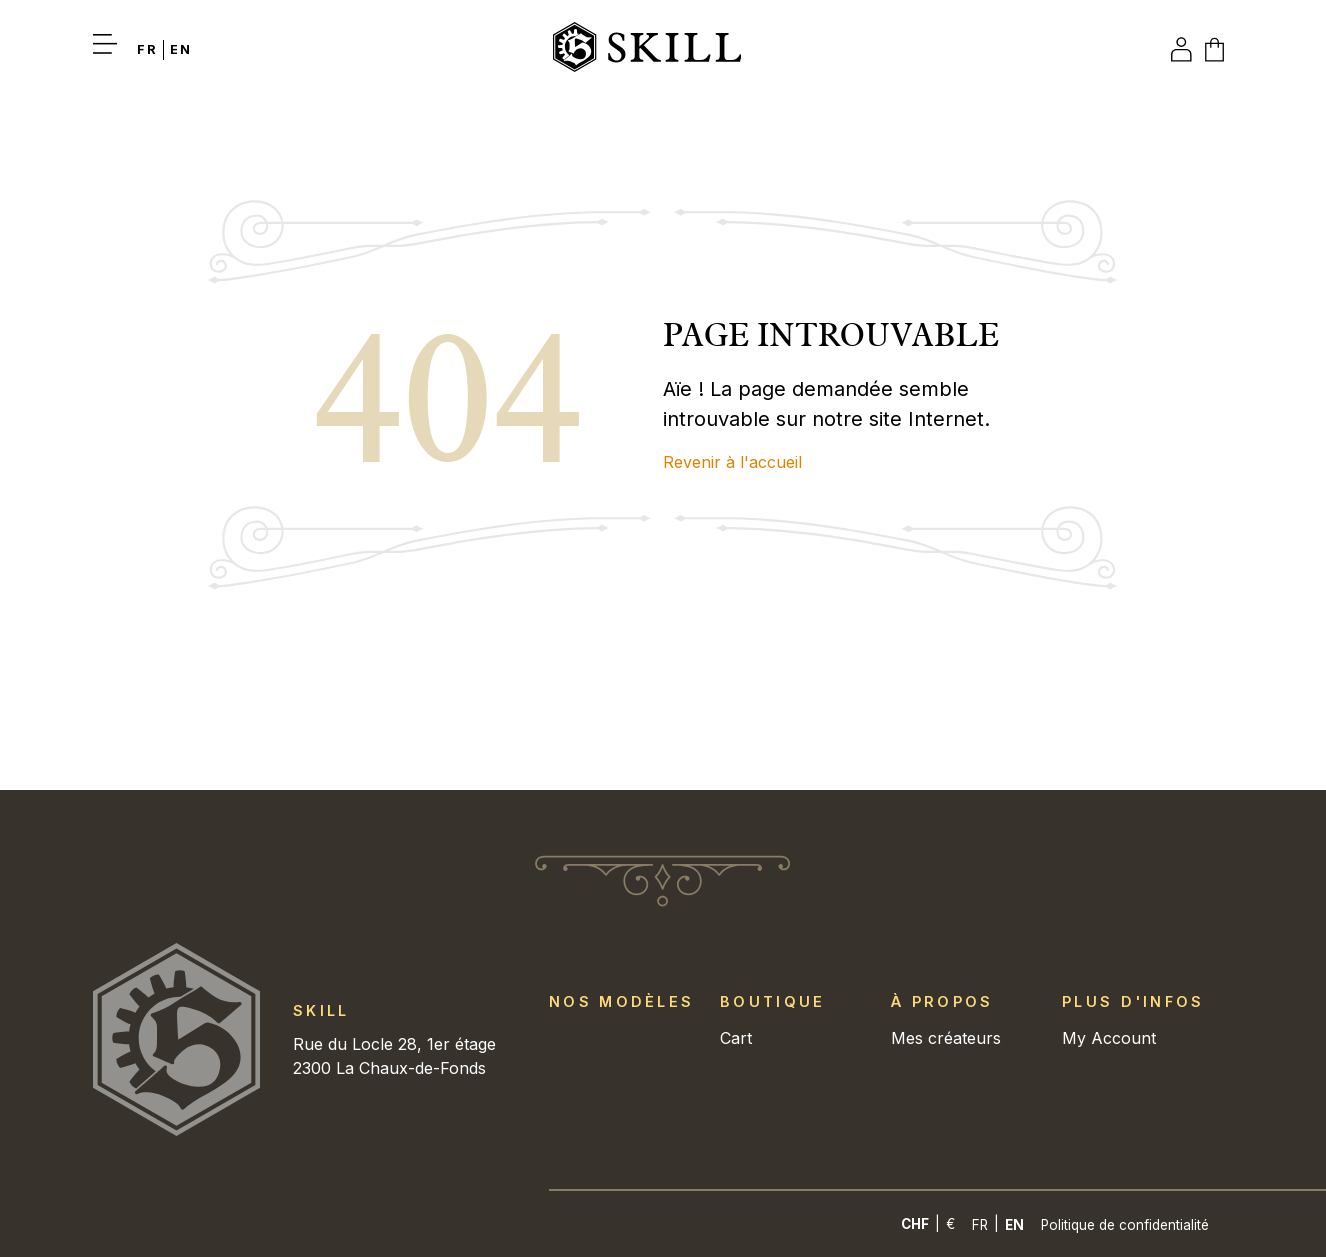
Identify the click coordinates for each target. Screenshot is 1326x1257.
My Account (1109, 1038)
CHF (915, 1224)
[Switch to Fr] (150, 49)
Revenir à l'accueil (732, 462)
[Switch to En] (1014, 1225)
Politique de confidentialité (1125, 1225)
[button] (115, 50)
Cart (736, 1038)
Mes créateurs (946, 1038)
